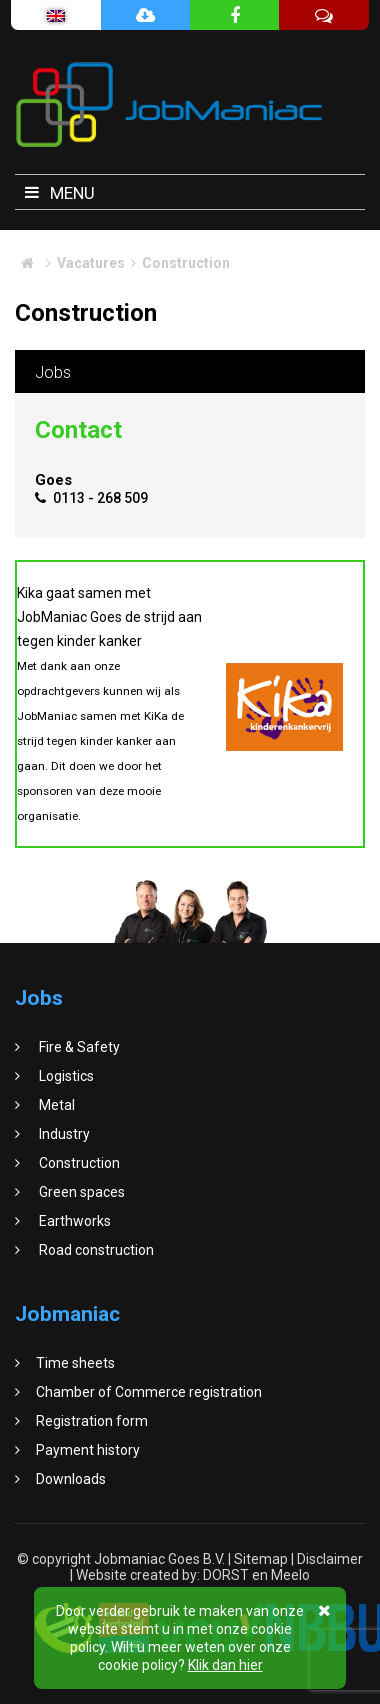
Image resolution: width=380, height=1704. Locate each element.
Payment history (88, 1450)
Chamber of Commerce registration (149, 1392)
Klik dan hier (225, 1665)
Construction (78, 1163)
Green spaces (80, 1192)
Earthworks (73, 1221)
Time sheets (75, 1363)
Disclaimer (330, 1559)
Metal (55, 1105)
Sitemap (261, 1559)
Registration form (92, 1421)
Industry (63, 1134)
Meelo (290, 1575)
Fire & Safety (78, 1047)
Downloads (71, 1479)
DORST (226, 1575)
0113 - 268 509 (91, 498)
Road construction (95, 1250)
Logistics (65, 1076)
